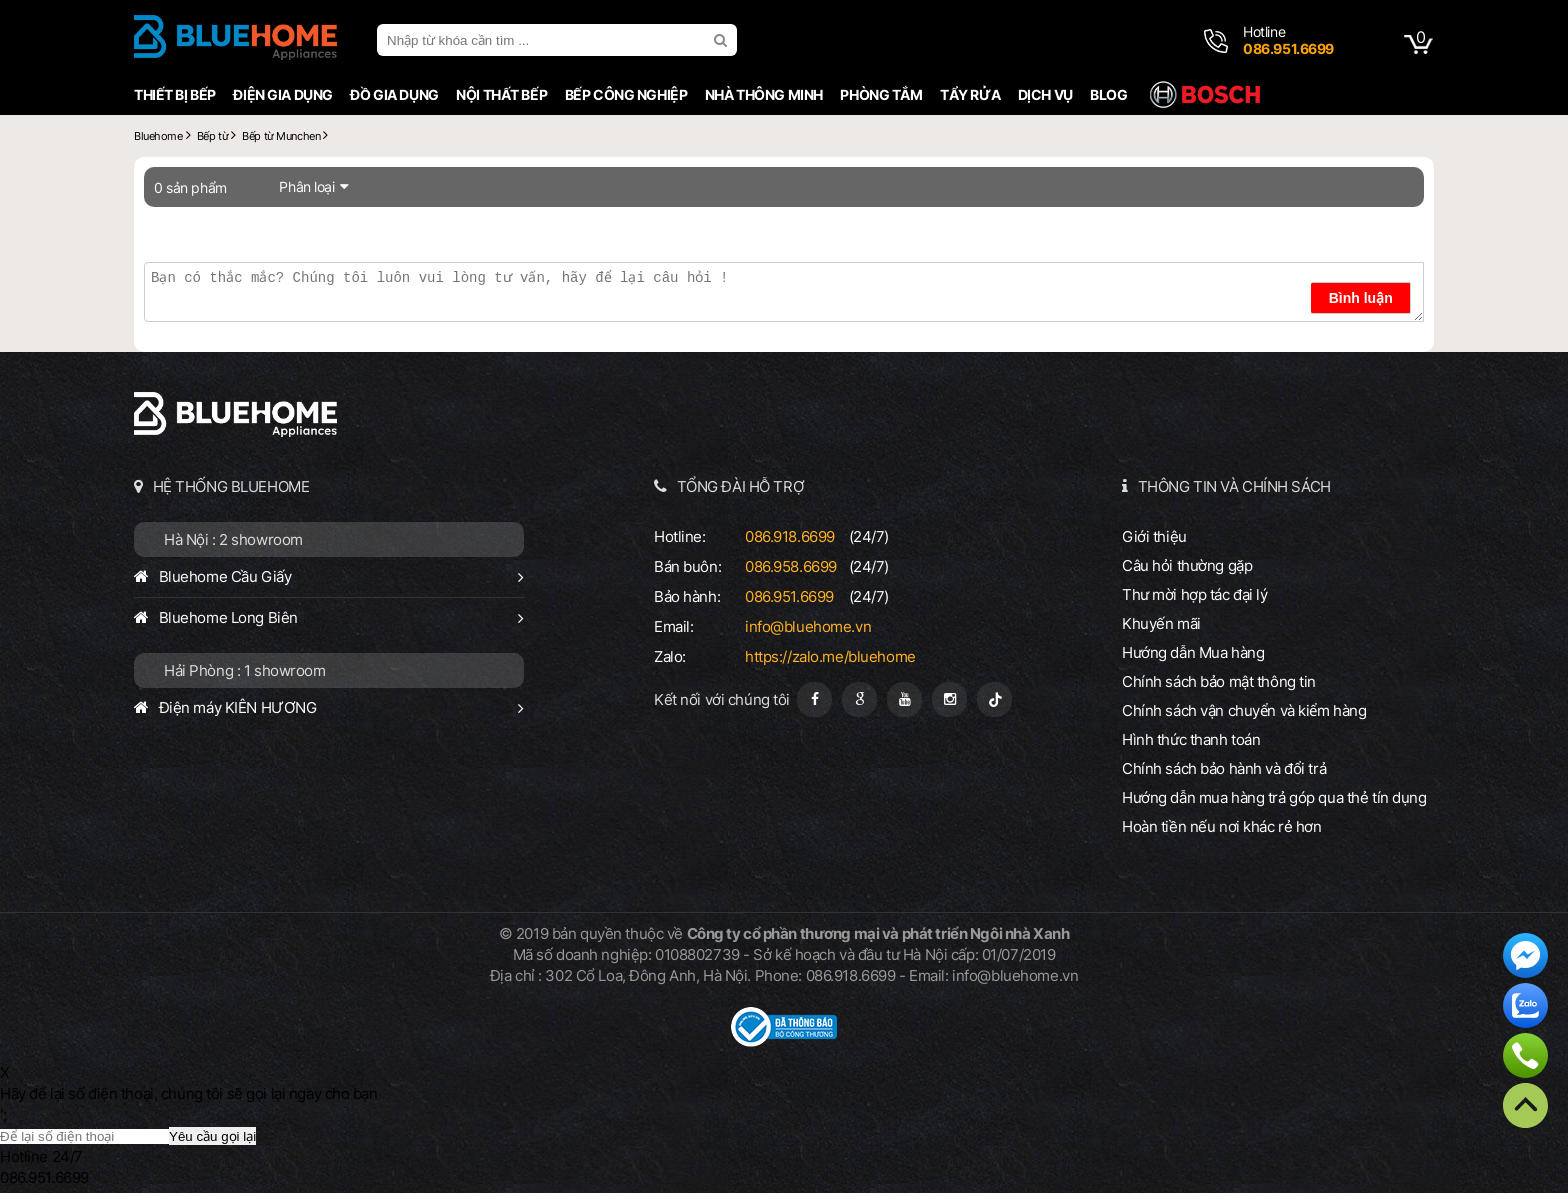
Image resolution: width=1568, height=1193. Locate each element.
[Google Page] (859, 699)
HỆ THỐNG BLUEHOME (231, 486)
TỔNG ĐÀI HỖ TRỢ (741, 486)
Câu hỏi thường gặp (1187, 565)
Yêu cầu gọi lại (212, 1136)
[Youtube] (904, 699)
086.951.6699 (789, 596)
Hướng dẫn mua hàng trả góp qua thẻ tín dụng (1274, 797)
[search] (723, 40)
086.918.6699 (790, 536)
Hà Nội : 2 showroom (233, 539)
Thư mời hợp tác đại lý (1195, 594)
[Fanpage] (814, 699)
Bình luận (1361, 298)
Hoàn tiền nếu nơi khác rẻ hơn (1222, 826)
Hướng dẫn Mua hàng (1193, 652)
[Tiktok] (994, 699)
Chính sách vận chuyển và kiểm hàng (1244, 710)
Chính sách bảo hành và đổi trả (1224, 768)
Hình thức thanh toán (1191, 739)
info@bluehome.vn (808, 626)
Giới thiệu (1154, 536)
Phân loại (306, 186)
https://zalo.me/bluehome (830, 656)
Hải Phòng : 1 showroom (245, 670)
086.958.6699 (791, 566)
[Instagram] (949, 699)
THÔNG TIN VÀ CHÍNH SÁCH (1234, 486)
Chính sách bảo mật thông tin (1219, 681)
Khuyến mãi (1161, 623)
